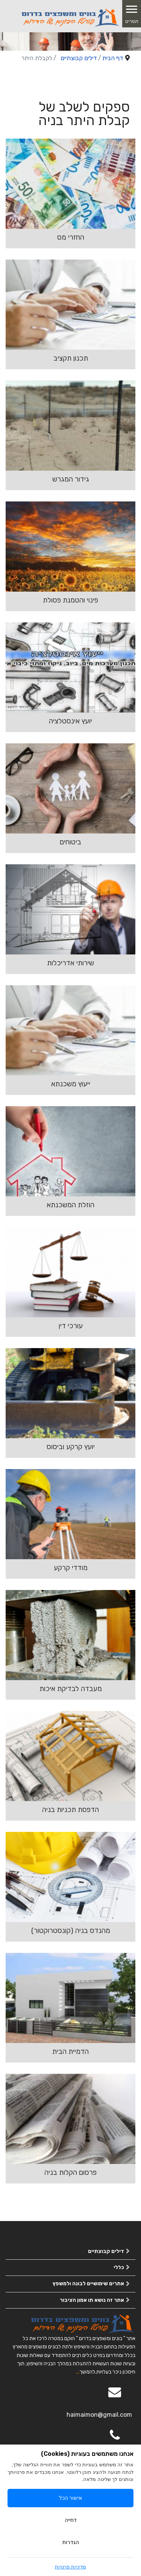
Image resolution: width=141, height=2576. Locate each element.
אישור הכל (70, 2498)
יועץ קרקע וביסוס (71, 1446)
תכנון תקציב (70, 358)
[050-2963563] (114, 2440)
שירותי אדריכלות (70, 963)
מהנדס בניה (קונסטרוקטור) (70, 1930)
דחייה (71, 2520)
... (77, 2372)
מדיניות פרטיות (70, 2567)
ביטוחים (70, 842)
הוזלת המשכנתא (70, 1204)
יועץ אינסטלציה (70, 721)
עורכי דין (71, 1325)
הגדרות (70, 2542)
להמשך (87, 2372)
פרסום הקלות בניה (70, 2172)
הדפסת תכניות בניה (70, 1809)
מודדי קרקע (71, 1567)
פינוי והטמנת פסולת (70, 600)
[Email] (114, 2397)
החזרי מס (70, 237)
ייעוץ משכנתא (70, 1084)
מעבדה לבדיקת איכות (70, 1688)
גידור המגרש (70, 479)
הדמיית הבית (70, 2051)
